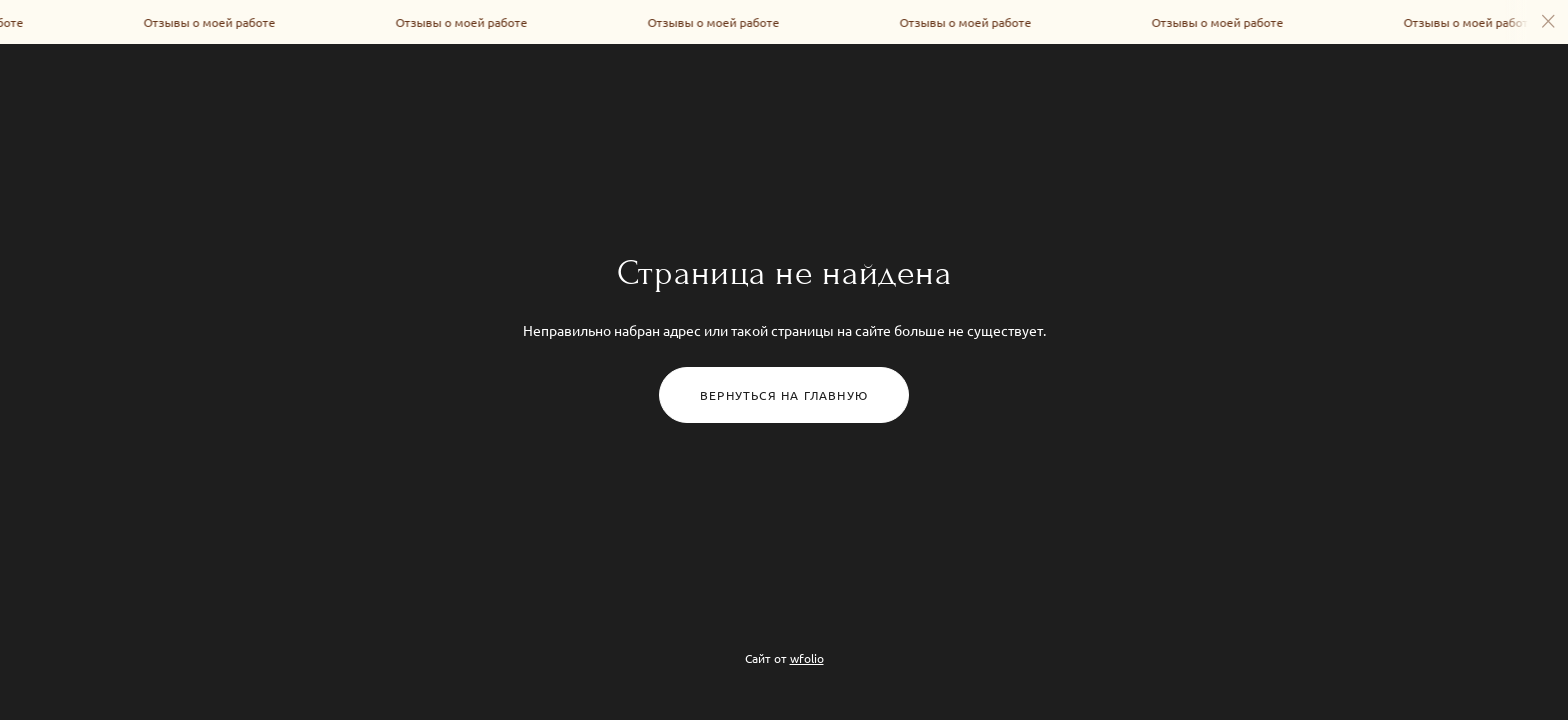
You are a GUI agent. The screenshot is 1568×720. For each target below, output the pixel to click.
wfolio (807, 658)
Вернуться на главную (784, 395)
